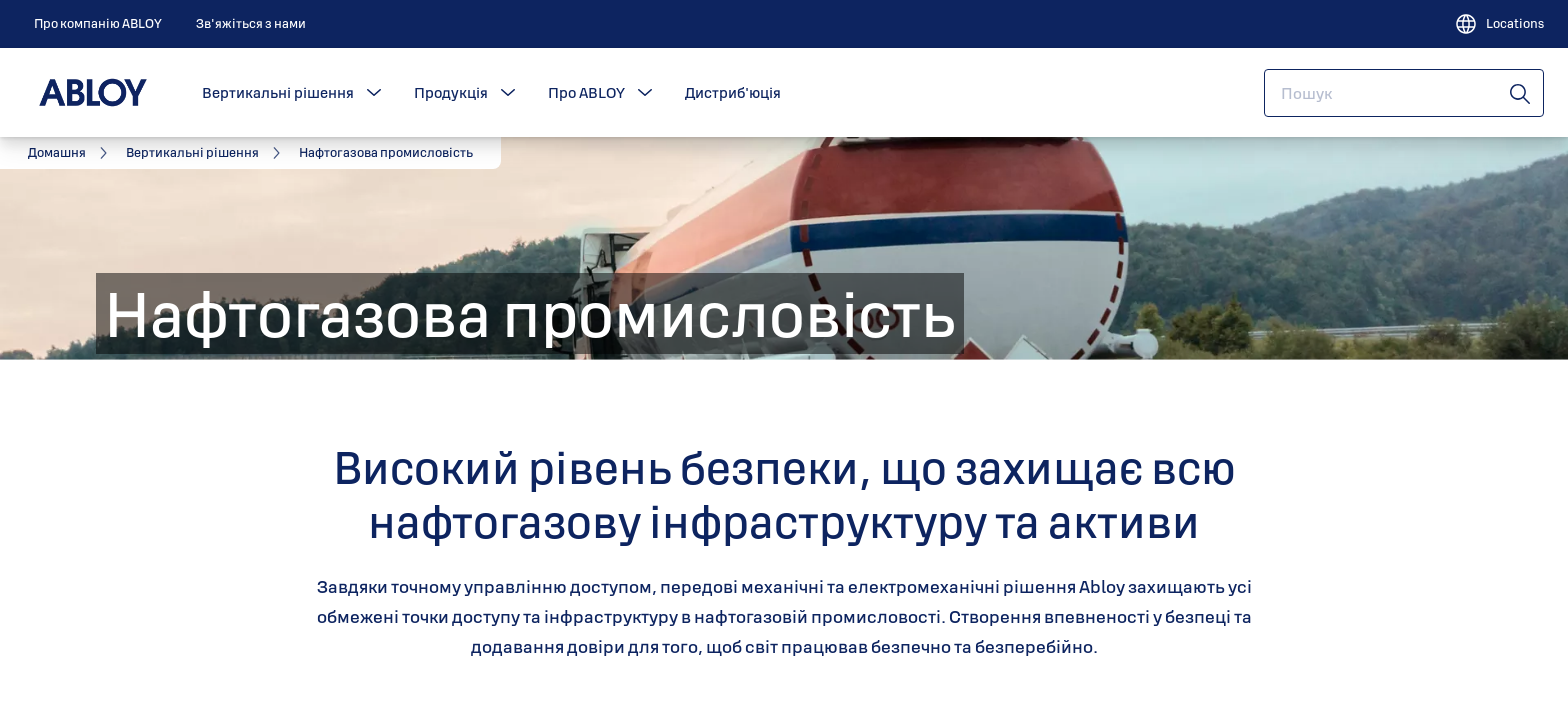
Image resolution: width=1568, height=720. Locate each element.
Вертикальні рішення (278, 92)
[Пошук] (1521, 93)
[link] (98, 24)
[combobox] (1404, 93)
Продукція (451, 92)
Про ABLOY (586, 92)
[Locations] (1499, 24)
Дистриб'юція (733, 92)
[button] (374, 93)
